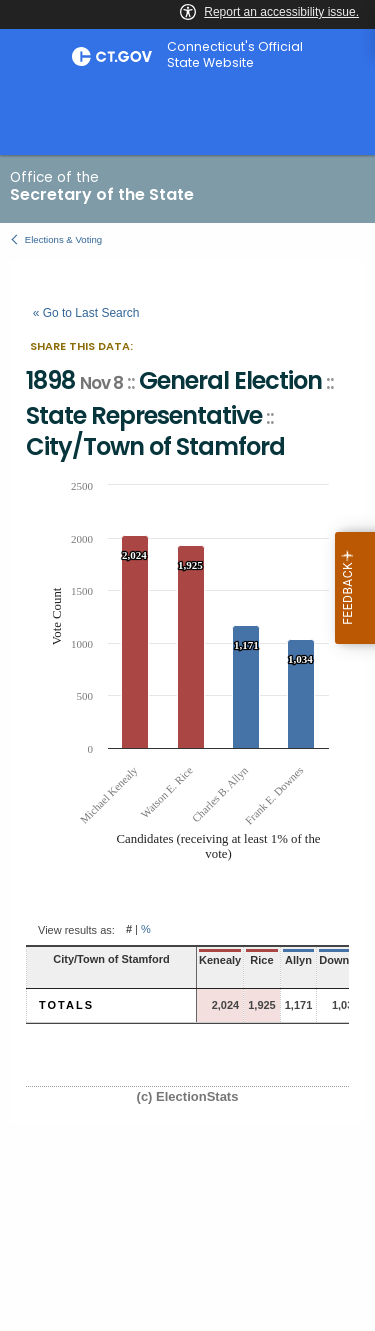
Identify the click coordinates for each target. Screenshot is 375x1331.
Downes (340, 960)
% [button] (146, 930)
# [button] (129, 930)
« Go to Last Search (86, 313)
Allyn (298, 960)
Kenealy (220, 960)
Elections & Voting (63, 239)
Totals (66, 1005)
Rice (261, 960)
